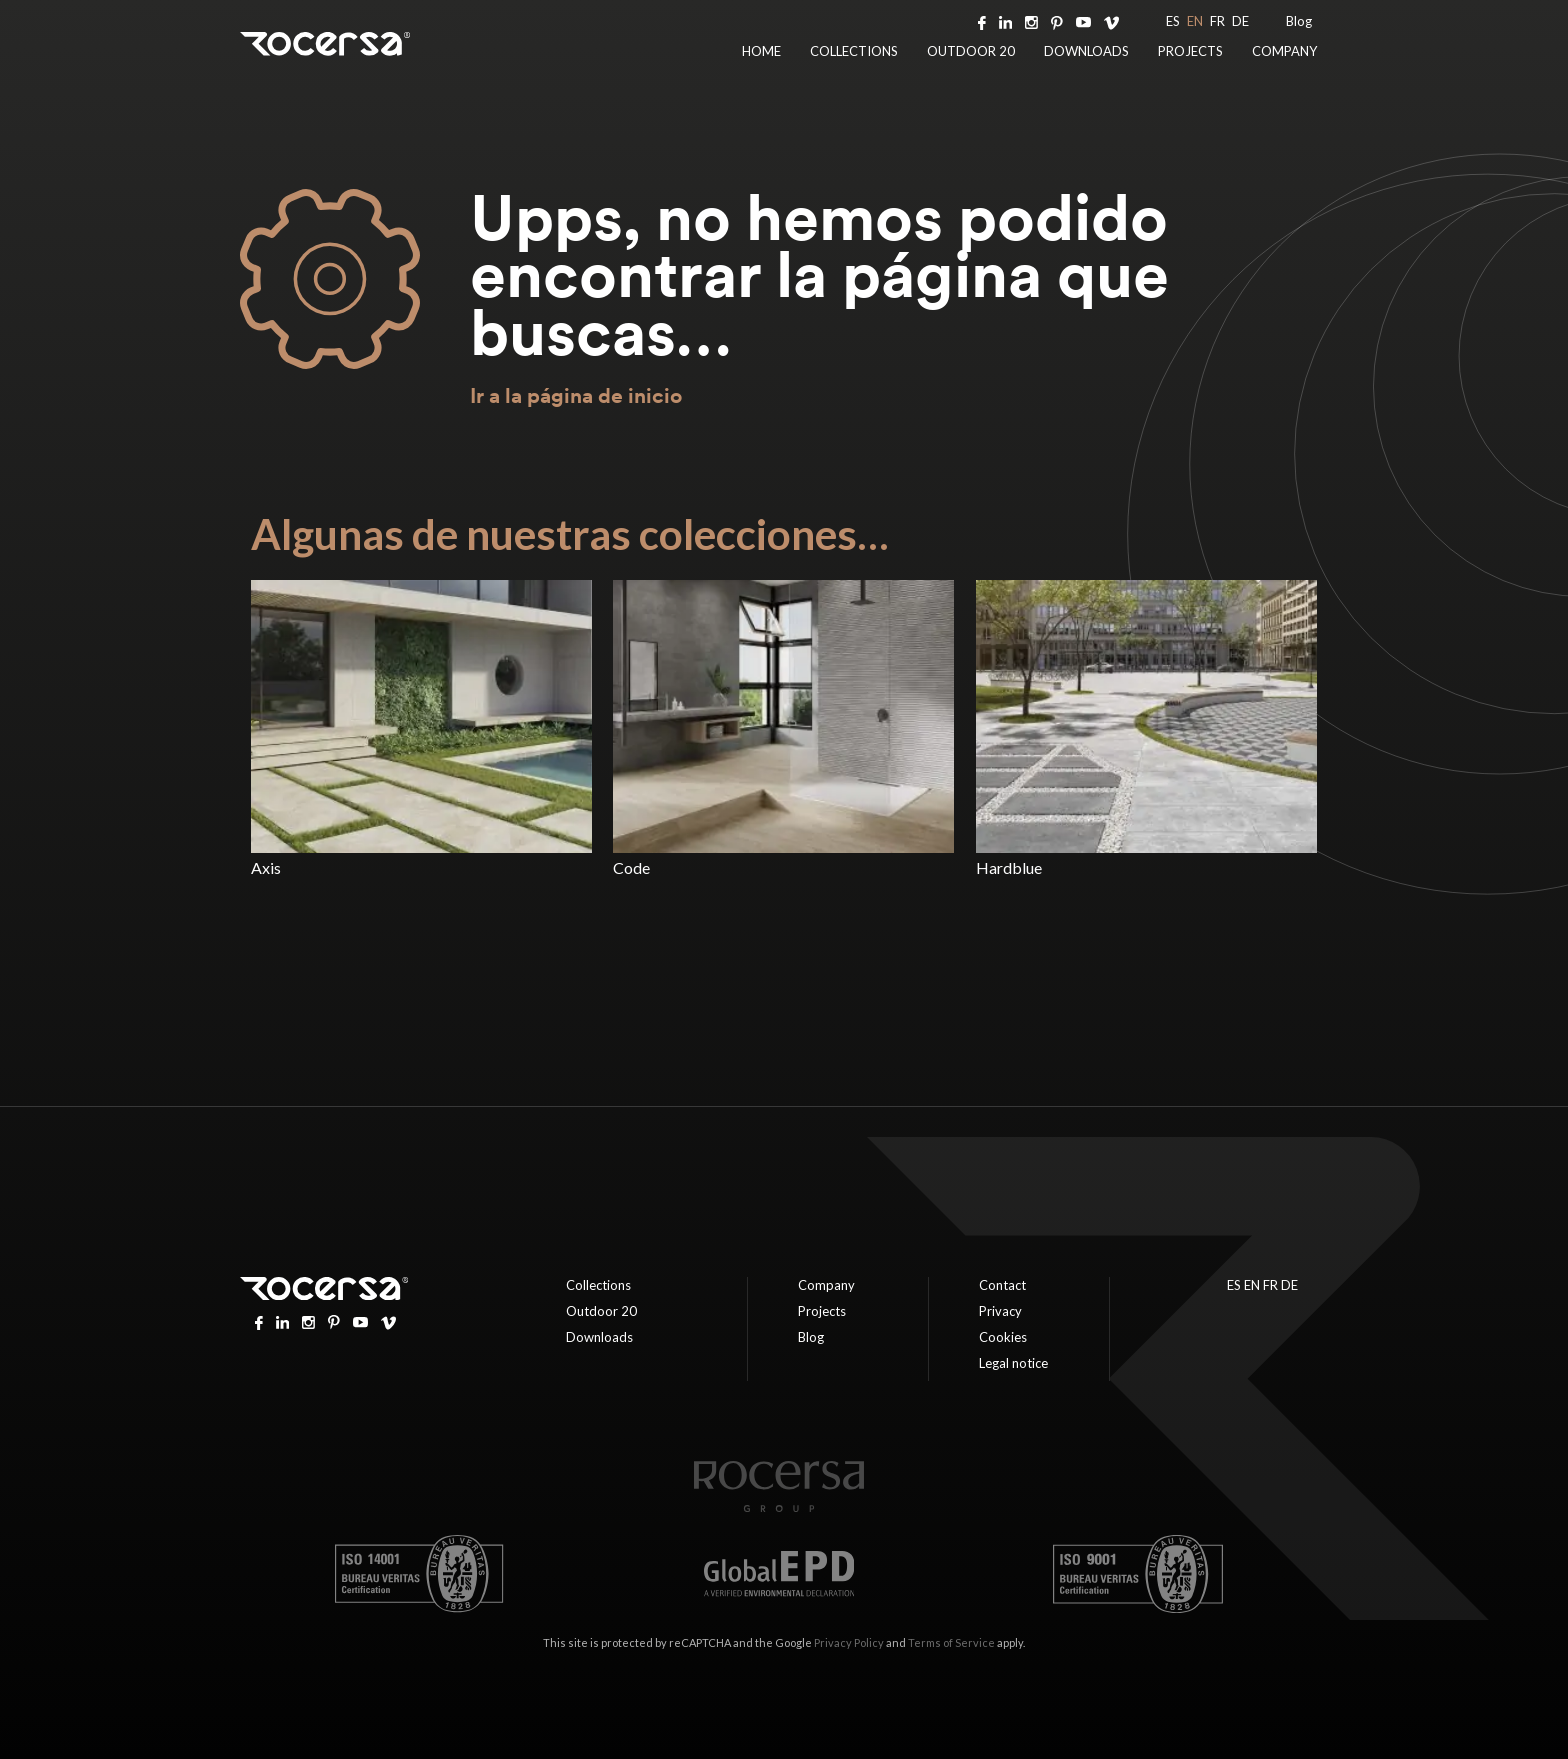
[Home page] (779, 1507)
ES (1173, 21)
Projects (1190, 51)
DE (1240, 21)
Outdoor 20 (971, 51)
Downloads (1086, 51)
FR (1217, 21)
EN (1195, 21)
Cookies (1003, 1337)
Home (761, 51)
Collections (854, 51)
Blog (1299, 21)
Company (1284, 51)
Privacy (1000, 1311)
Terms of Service (951, 1642)
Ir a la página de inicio (576, 395)
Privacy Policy (849, 1642)
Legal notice (1013, 1363)
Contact (1002, 1285)
